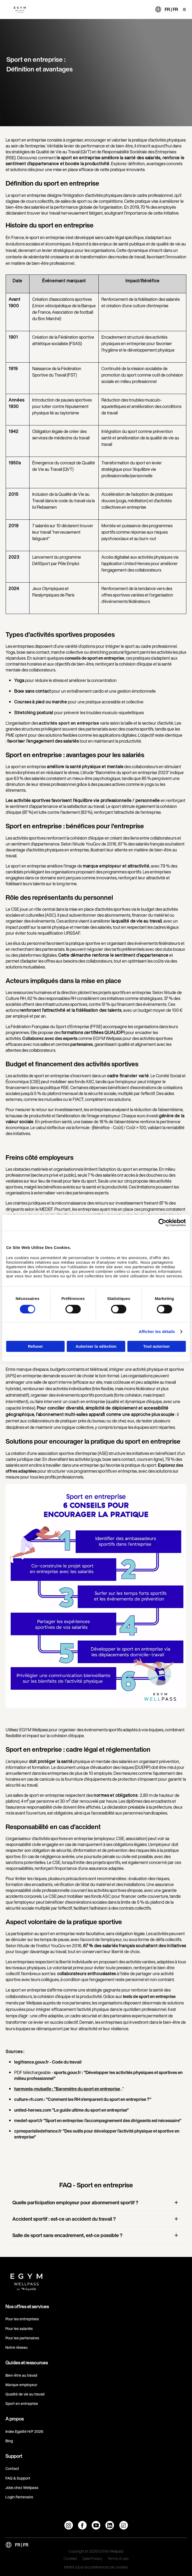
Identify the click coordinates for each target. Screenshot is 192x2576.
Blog (9, 2440)
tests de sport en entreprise (149, 1996)
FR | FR (171, 9)
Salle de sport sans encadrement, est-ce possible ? (67, 2235)
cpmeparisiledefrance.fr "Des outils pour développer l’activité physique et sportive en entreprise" (96, 2134)
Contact (12, 2468)
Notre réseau (16, 2347)
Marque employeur (21, 2384)
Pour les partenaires (22, 2337)
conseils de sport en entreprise (94, 658)
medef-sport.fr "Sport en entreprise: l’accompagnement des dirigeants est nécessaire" (97, 2120)
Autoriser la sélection (96, 1346)
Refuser (35, 1346)
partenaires (81, 1044)
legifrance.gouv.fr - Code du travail (48, 2062)
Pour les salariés (19, 2328)
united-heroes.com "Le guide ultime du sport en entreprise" (71, 2110)
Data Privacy (92, 2558)
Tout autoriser (156, 1346)
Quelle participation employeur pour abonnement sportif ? (75, 2202)
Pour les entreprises (22, 2318)
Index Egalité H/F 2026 (24, 2431)
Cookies (70, 2558)
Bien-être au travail (21, 2375)
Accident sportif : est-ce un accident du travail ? (64, 2218)
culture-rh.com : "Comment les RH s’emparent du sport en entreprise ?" (82, 2099)
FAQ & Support (17, 2478)
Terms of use (118, 2558)
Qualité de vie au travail (25, 2394)
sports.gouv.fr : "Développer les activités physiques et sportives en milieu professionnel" (98, 2075)
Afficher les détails (157, 1331)
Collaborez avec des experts (49, 1038)
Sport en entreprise (21, 2403)
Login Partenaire (19, 2496)
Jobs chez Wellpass (21, 2487)
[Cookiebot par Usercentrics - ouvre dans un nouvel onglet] (162, 1223)
